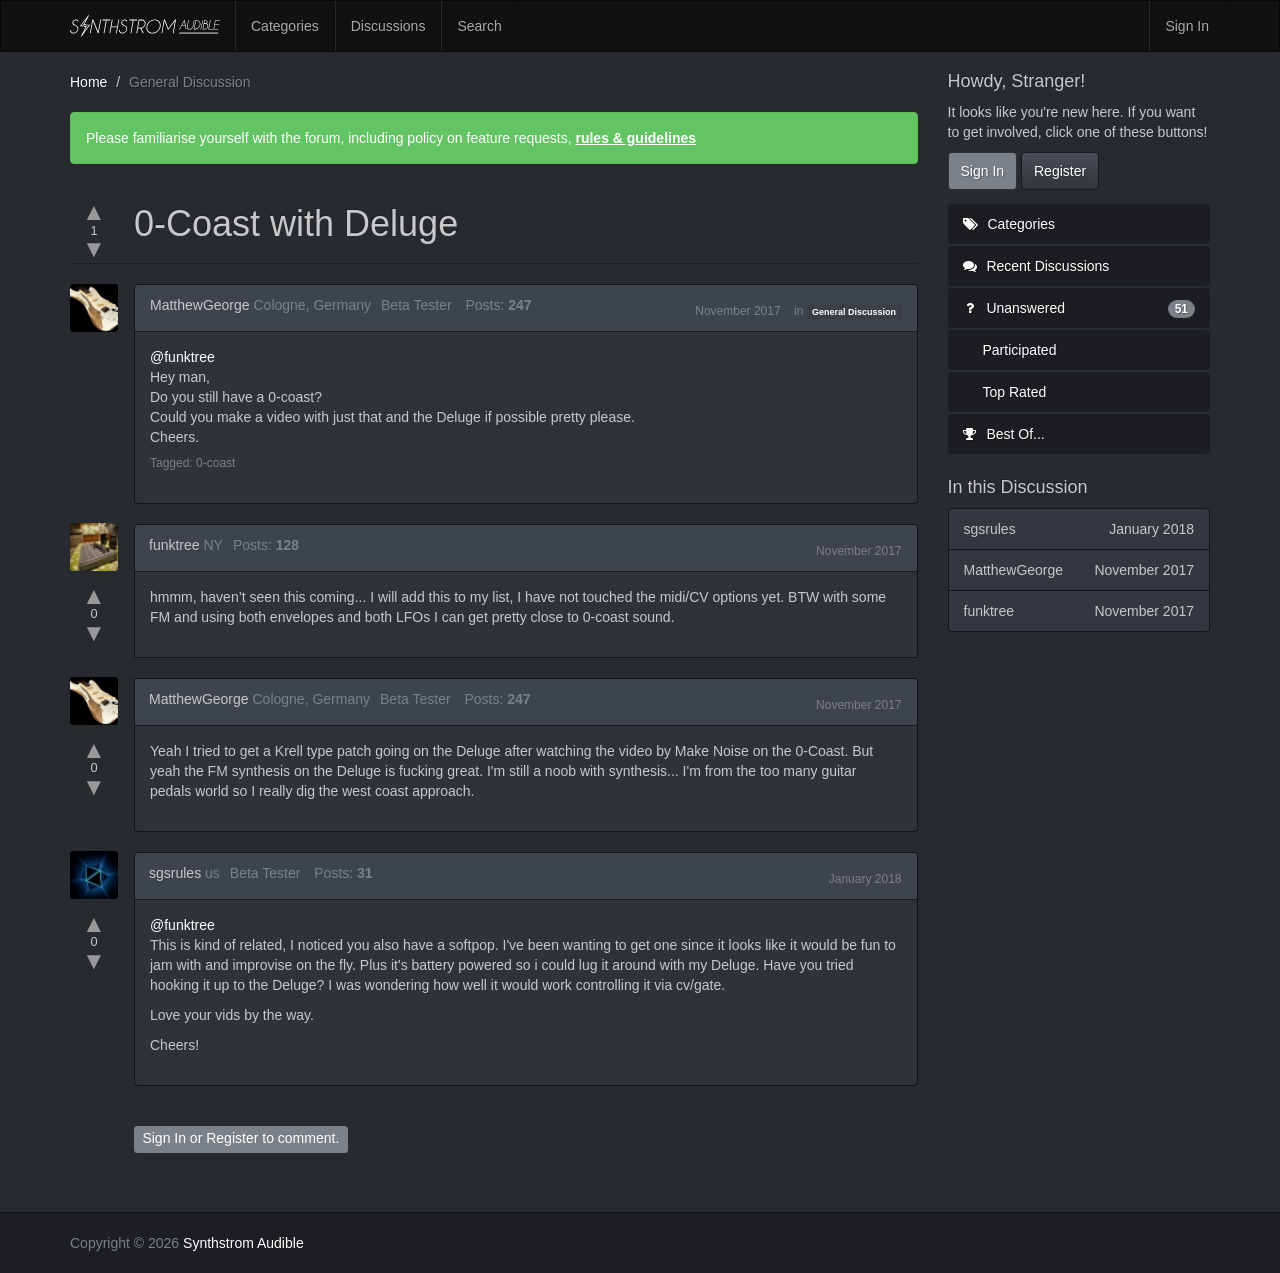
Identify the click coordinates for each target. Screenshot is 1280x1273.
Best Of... (1004, 434)
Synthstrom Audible (145, 26)
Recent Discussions (1036, 266)
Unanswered (1079, 308)
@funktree (182, 357)
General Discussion (854, 312)
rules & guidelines (635, 138)
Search (479, 26)
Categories (285, 26)
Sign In (1187, 26)
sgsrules (175, 873)
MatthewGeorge (200, 305)
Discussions (388, 26)
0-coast (215, 463)
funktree (174, 545)
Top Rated (1015, 392)
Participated (1020, 350)
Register (232, 1138)
